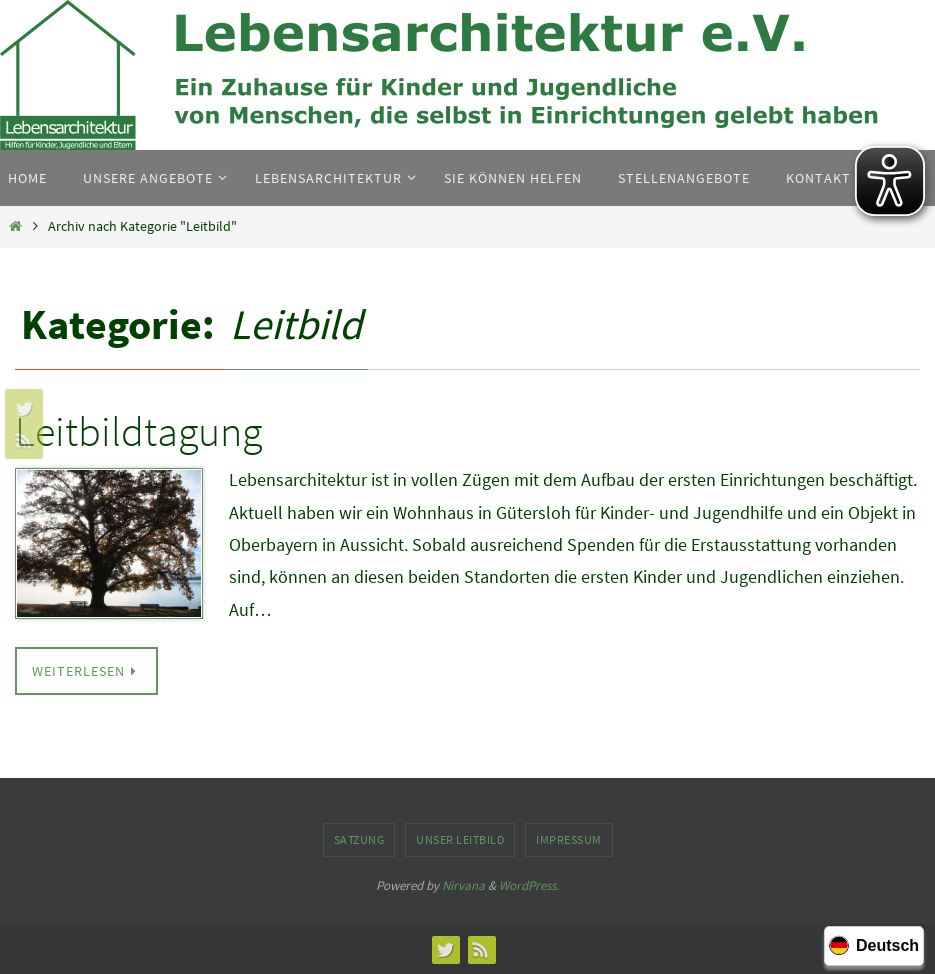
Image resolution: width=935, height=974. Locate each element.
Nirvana (463, 885)
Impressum (569, 839)
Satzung (359, 839)
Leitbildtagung (138, 431)
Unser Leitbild (460, 839)
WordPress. (529, 885)
